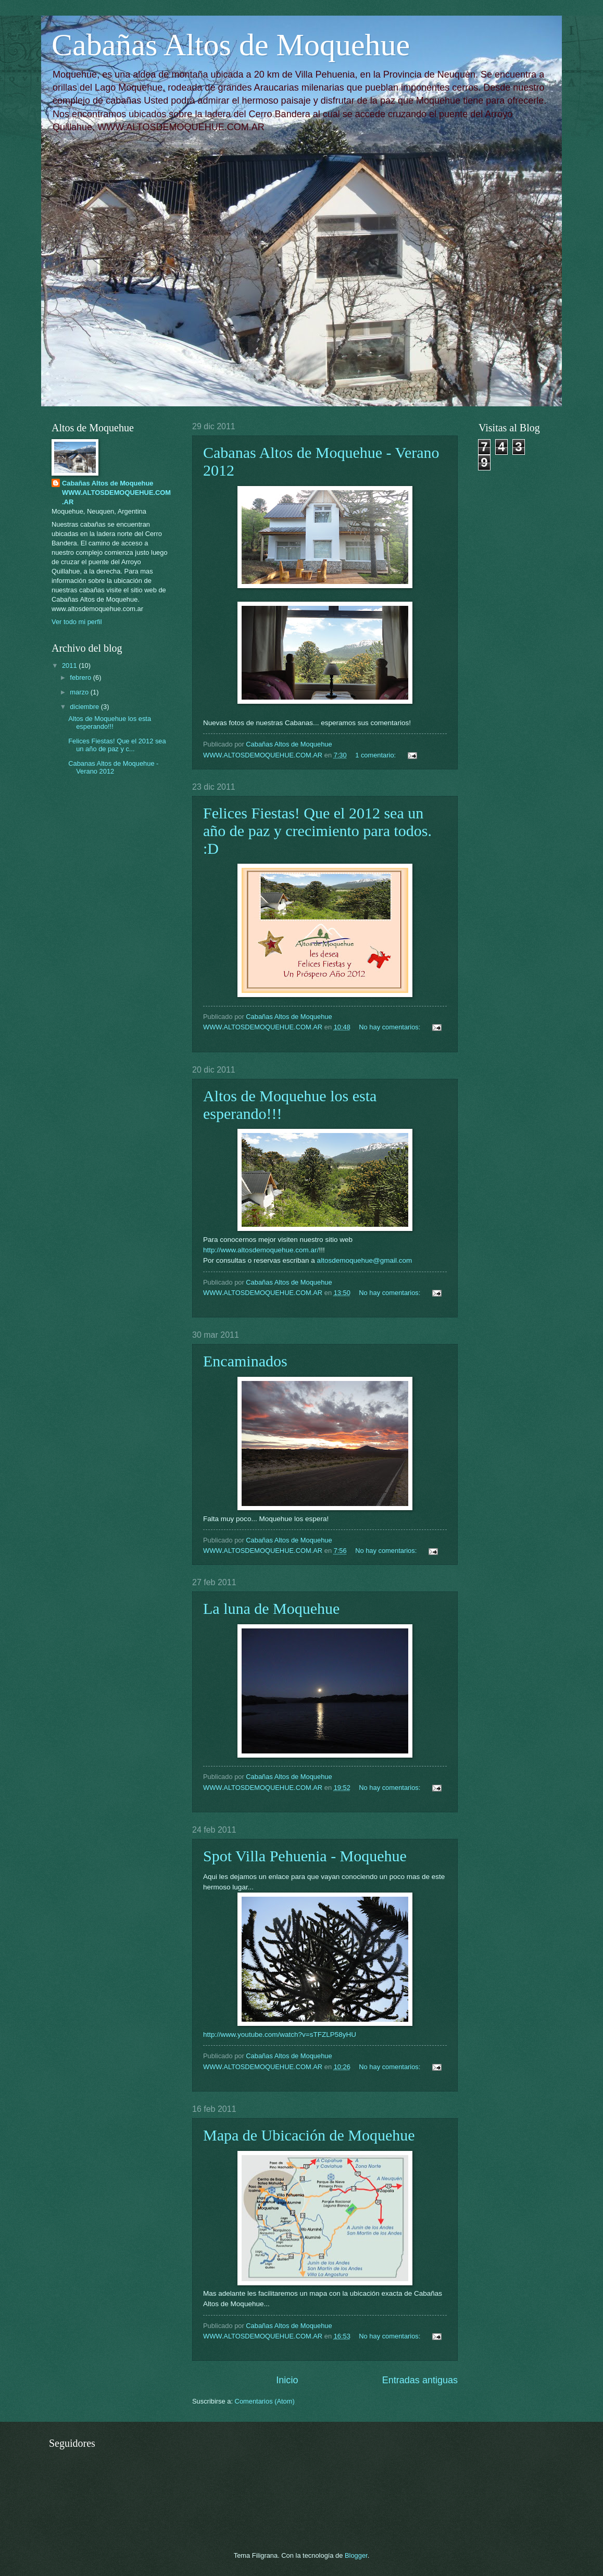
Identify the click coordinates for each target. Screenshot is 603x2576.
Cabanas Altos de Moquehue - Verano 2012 (113, 767)
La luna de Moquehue (271, 1608)
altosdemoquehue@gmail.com (364, 1260)
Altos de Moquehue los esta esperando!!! (109, 722)
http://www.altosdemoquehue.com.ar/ (261, 1250)
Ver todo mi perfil (77, 622)
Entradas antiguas (420, 2380)
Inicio (287, 2380)
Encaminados (245, 1361)
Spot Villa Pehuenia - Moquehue (305, 1855)
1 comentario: (376, 755)
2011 (70, 665)
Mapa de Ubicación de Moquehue (309, 2135)
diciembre (85, 707)
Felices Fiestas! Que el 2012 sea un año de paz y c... (117, 745)
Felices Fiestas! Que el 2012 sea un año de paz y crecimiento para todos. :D (317, 830)
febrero (81, 677)
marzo (80, 692)
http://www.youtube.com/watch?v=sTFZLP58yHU (279, 2034)
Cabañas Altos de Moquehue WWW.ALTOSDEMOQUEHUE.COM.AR (116, 492)
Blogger (356, 2555)
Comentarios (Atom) (265, 2401)
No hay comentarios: (390, 1027)
